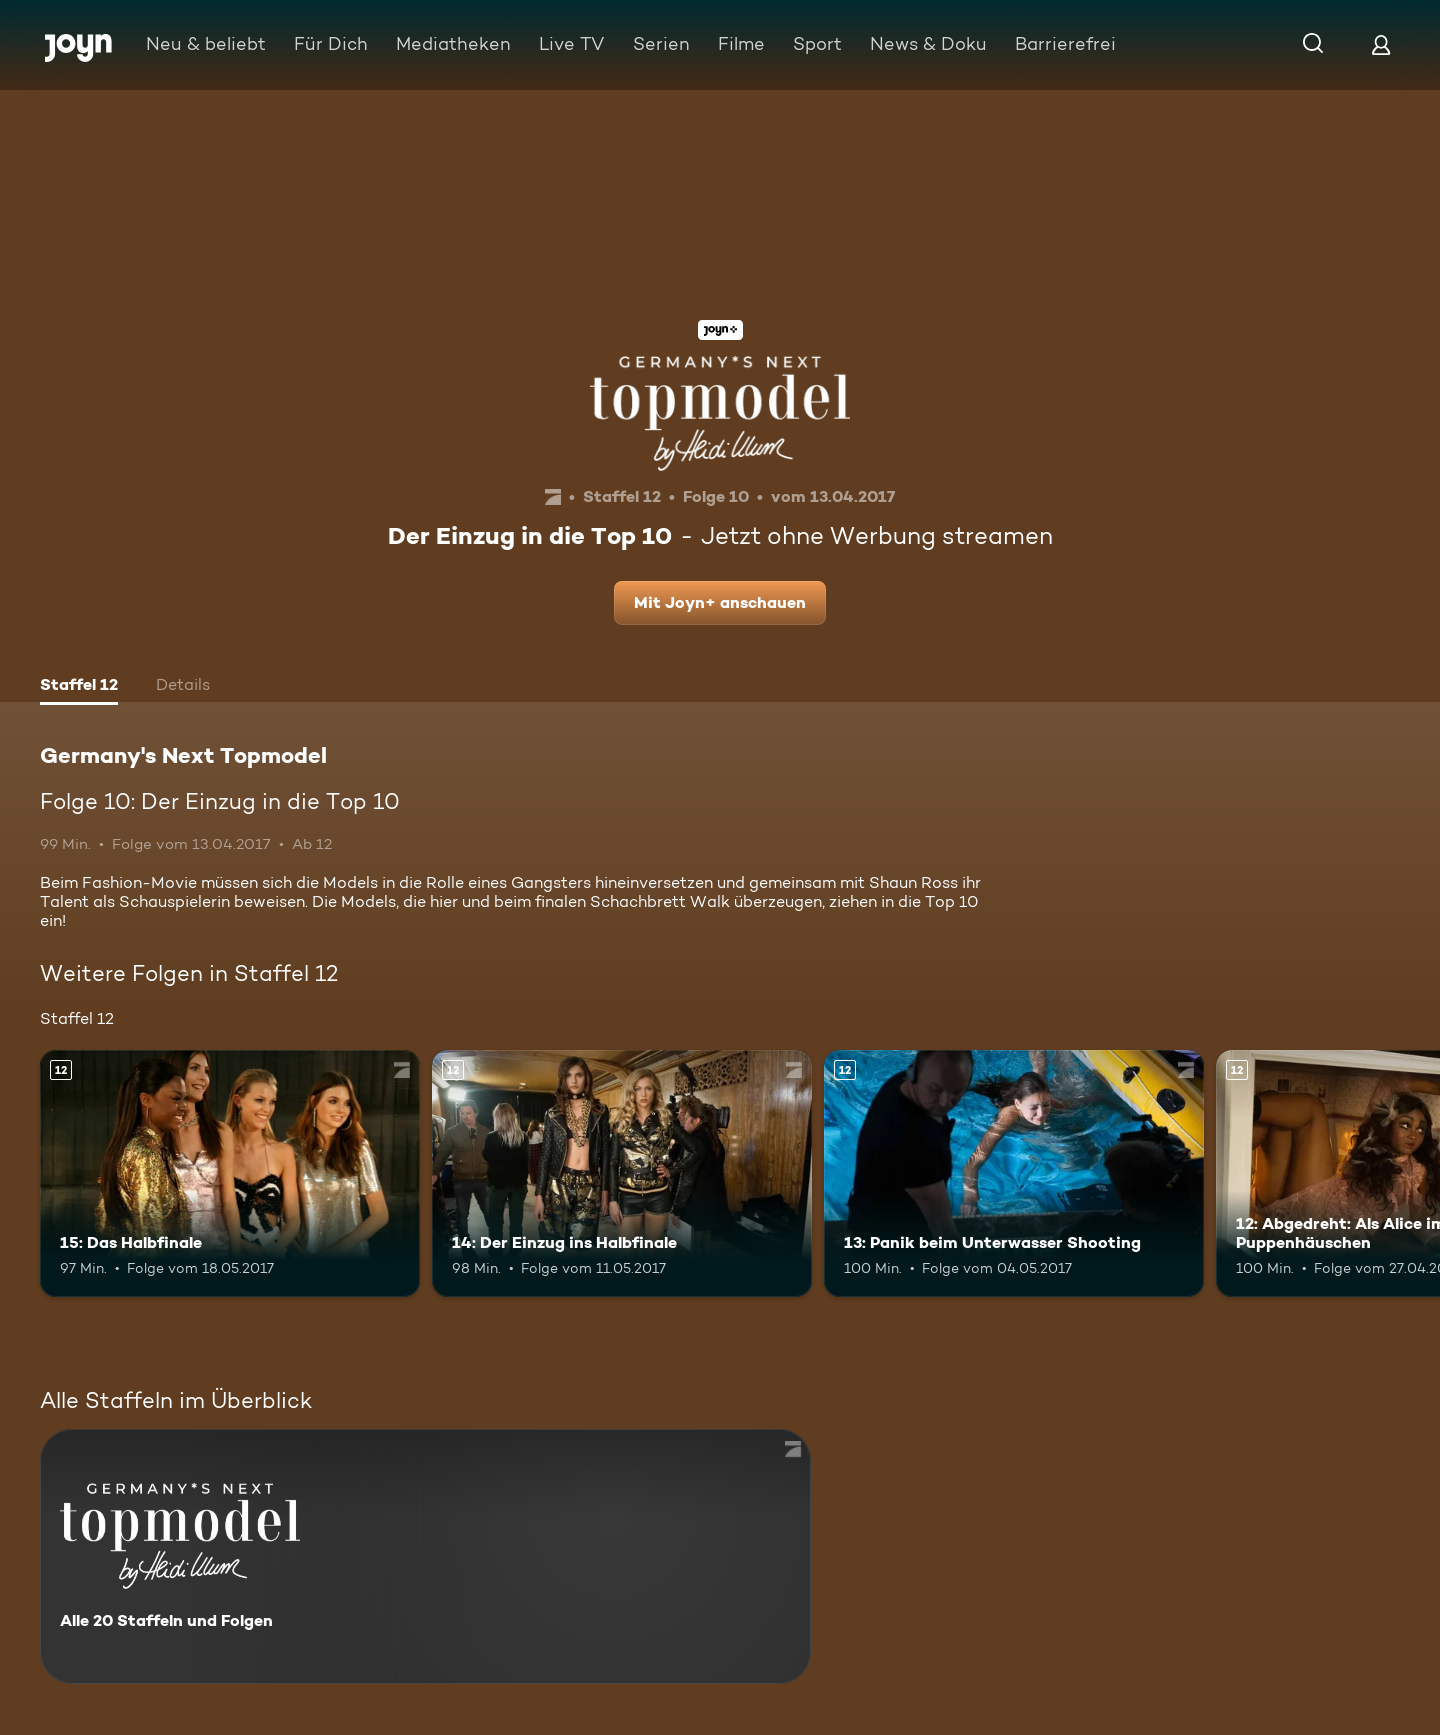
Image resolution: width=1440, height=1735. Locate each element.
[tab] (79, 687)
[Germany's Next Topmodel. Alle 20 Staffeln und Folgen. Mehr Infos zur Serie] (425, 1556)
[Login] (1381, 44)
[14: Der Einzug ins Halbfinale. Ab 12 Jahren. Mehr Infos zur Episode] (622, 1173)
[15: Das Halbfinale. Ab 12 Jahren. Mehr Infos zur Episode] (230, 1173)
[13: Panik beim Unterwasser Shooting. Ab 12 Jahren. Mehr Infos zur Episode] (1014, 1173)
